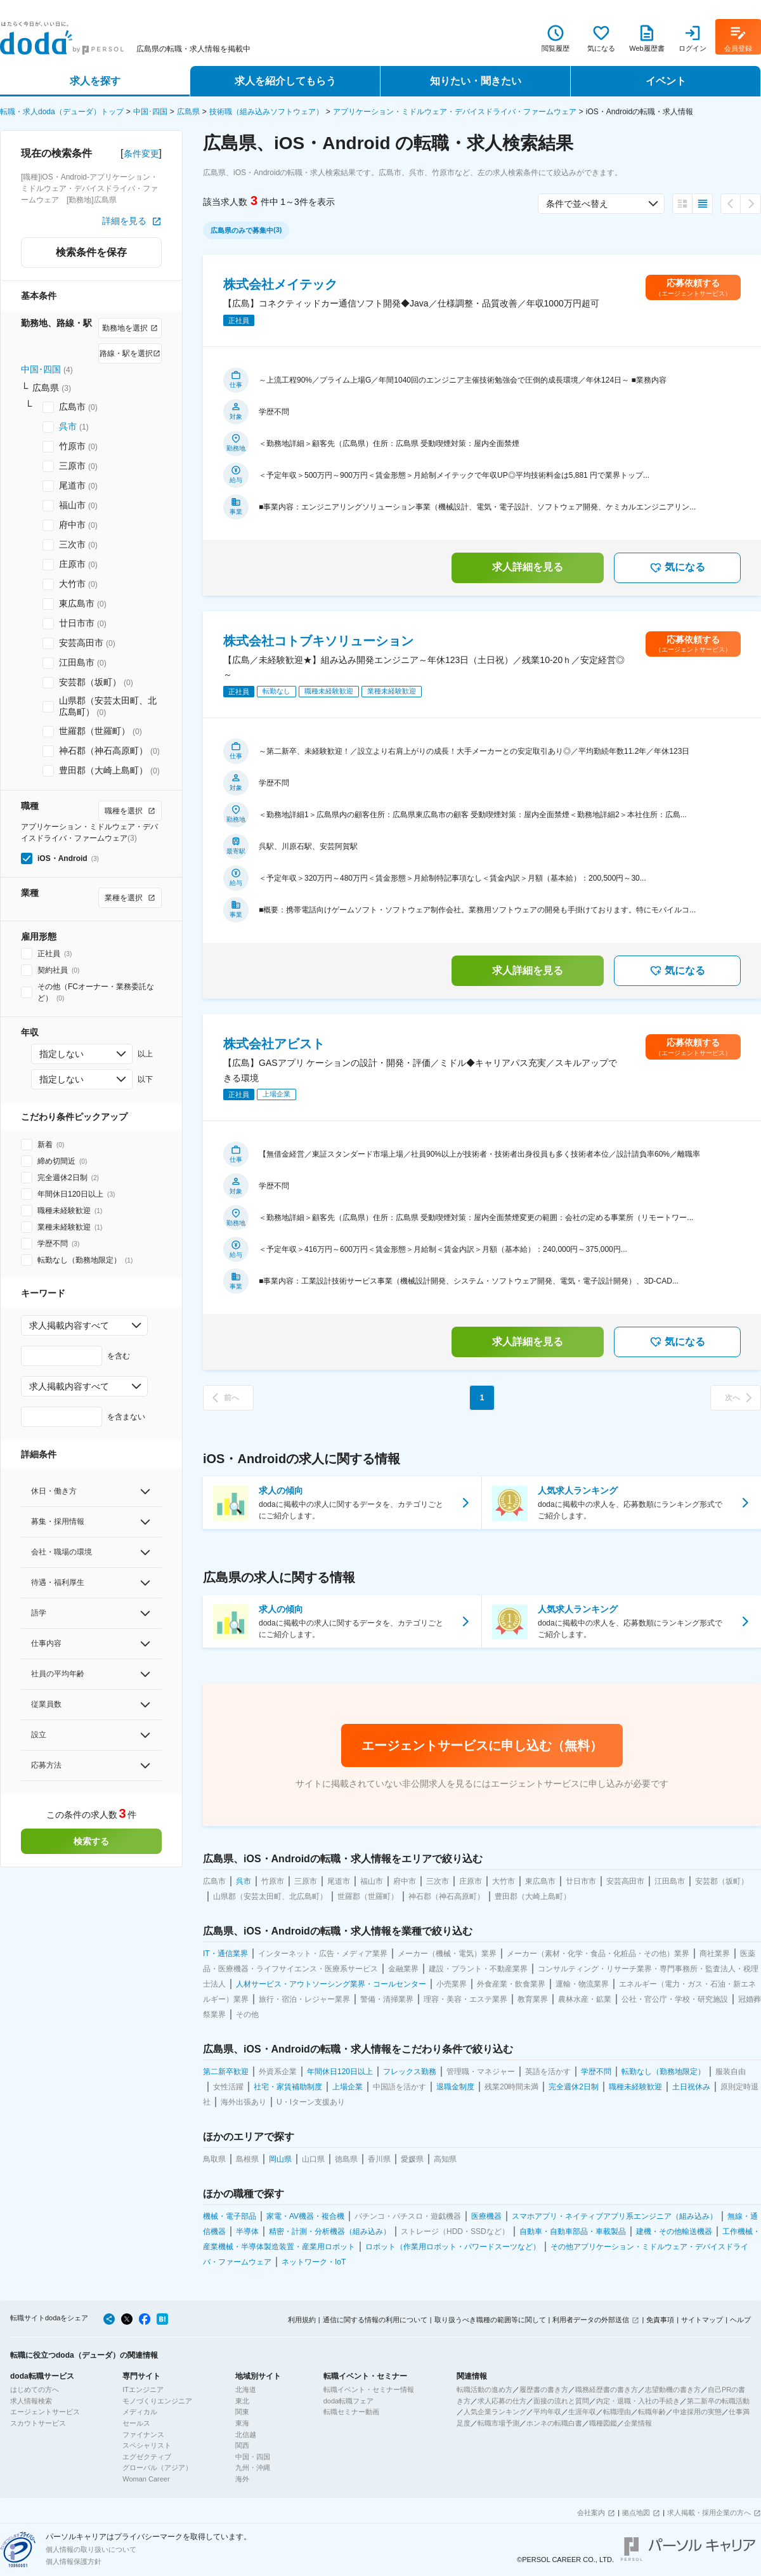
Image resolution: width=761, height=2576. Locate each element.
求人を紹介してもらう (285, 81)
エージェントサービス (45, 2411)
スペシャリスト (146, 2445)
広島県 (188, 111)
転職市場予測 (498, 2423)
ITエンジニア (143, 2389)
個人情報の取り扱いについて (91, 2549)
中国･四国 (150, 111)
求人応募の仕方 (502, 2401)
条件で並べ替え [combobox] (577, 204)
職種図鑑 (603, 2423)
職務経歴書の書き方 (606, 2389)
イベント (666, 81)
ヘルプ (740, 2319)
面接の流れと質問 (561, 2401)
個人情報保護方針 (73, 2561)
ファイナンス (143, 2434)
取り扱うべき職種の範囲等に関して (490, 2319)
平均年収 (547, 2411)
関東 (242, 2411)
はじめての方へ (34, 2389)
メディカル (139, 2411)
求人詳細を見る (527, 567)
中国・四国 (252, 2457)
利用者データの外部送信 (590, 2319)
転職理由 (617, 2411)
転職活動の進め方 (484, 2389)
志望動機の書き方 (673, 2389)
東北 (242, 2401)
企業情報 (638, 2423)
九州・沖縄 (252, 2467)
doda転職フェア (348, 2401)
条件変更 (141, 153)
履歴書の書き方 (543, 2389)
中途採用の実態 (697, 2411)
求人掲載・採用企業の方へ (709, 2512)
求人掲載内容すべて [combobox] (69, 1325)
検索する (91, 1841)
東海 (242, 2423)
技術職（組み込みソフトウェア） (266, 111)
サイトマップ (702, 2319)
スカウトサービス (38, 2423)
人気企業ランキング (495, 2411)
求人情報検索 (31, 2401)
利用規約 (302, 2319)
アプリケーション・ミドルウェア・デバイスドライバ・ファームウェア (454, 111)
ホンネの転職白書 (554, 2423)
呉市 (68, 426)
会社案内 (591, 2512)
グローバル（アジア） (157, 2467)
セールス (136, 2423)
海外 (242, 2479)
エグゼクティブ (146, 2457)
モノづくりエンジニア (157, 2401)
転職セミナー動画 (351, 2411)
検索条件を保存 (91, 252)
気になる (677, 568)
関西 (242, 2445)
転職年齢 (652, 2411)
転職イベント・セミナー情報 (368, 2389)
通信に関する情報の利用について (375, 2319)
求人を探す (95, 81)
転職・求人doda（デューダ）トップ (62, 111)
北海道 (245, 2389)
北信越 (245, 2434)
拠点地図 (636, 2512)
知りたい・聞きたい (475, 81)
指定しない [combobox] (61, 1054)
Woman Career (145, 2479)
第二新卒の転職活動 (718, 2401)
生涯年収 (582, 2411)
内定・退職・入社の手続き (638, 2401)
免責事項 (660, 2319)
